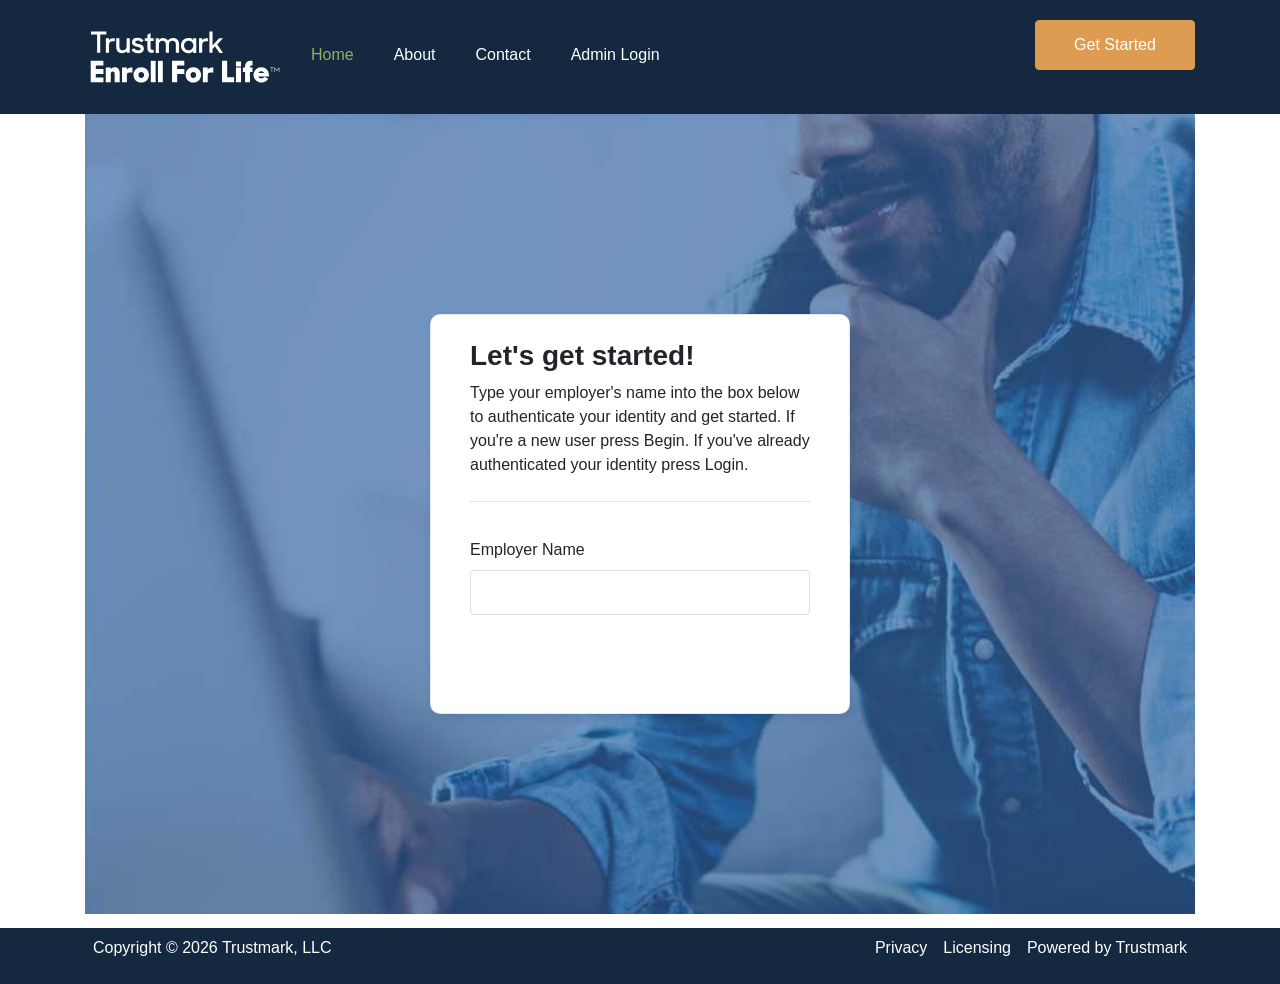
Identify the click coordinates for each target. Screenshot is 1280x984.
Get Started (1115, 44)
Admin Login (615, 54)
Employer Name (527, 549)
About (415, 54)
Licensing (977, 947)
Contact (503, 54)
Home (342, 52)
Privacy (901, 947)
